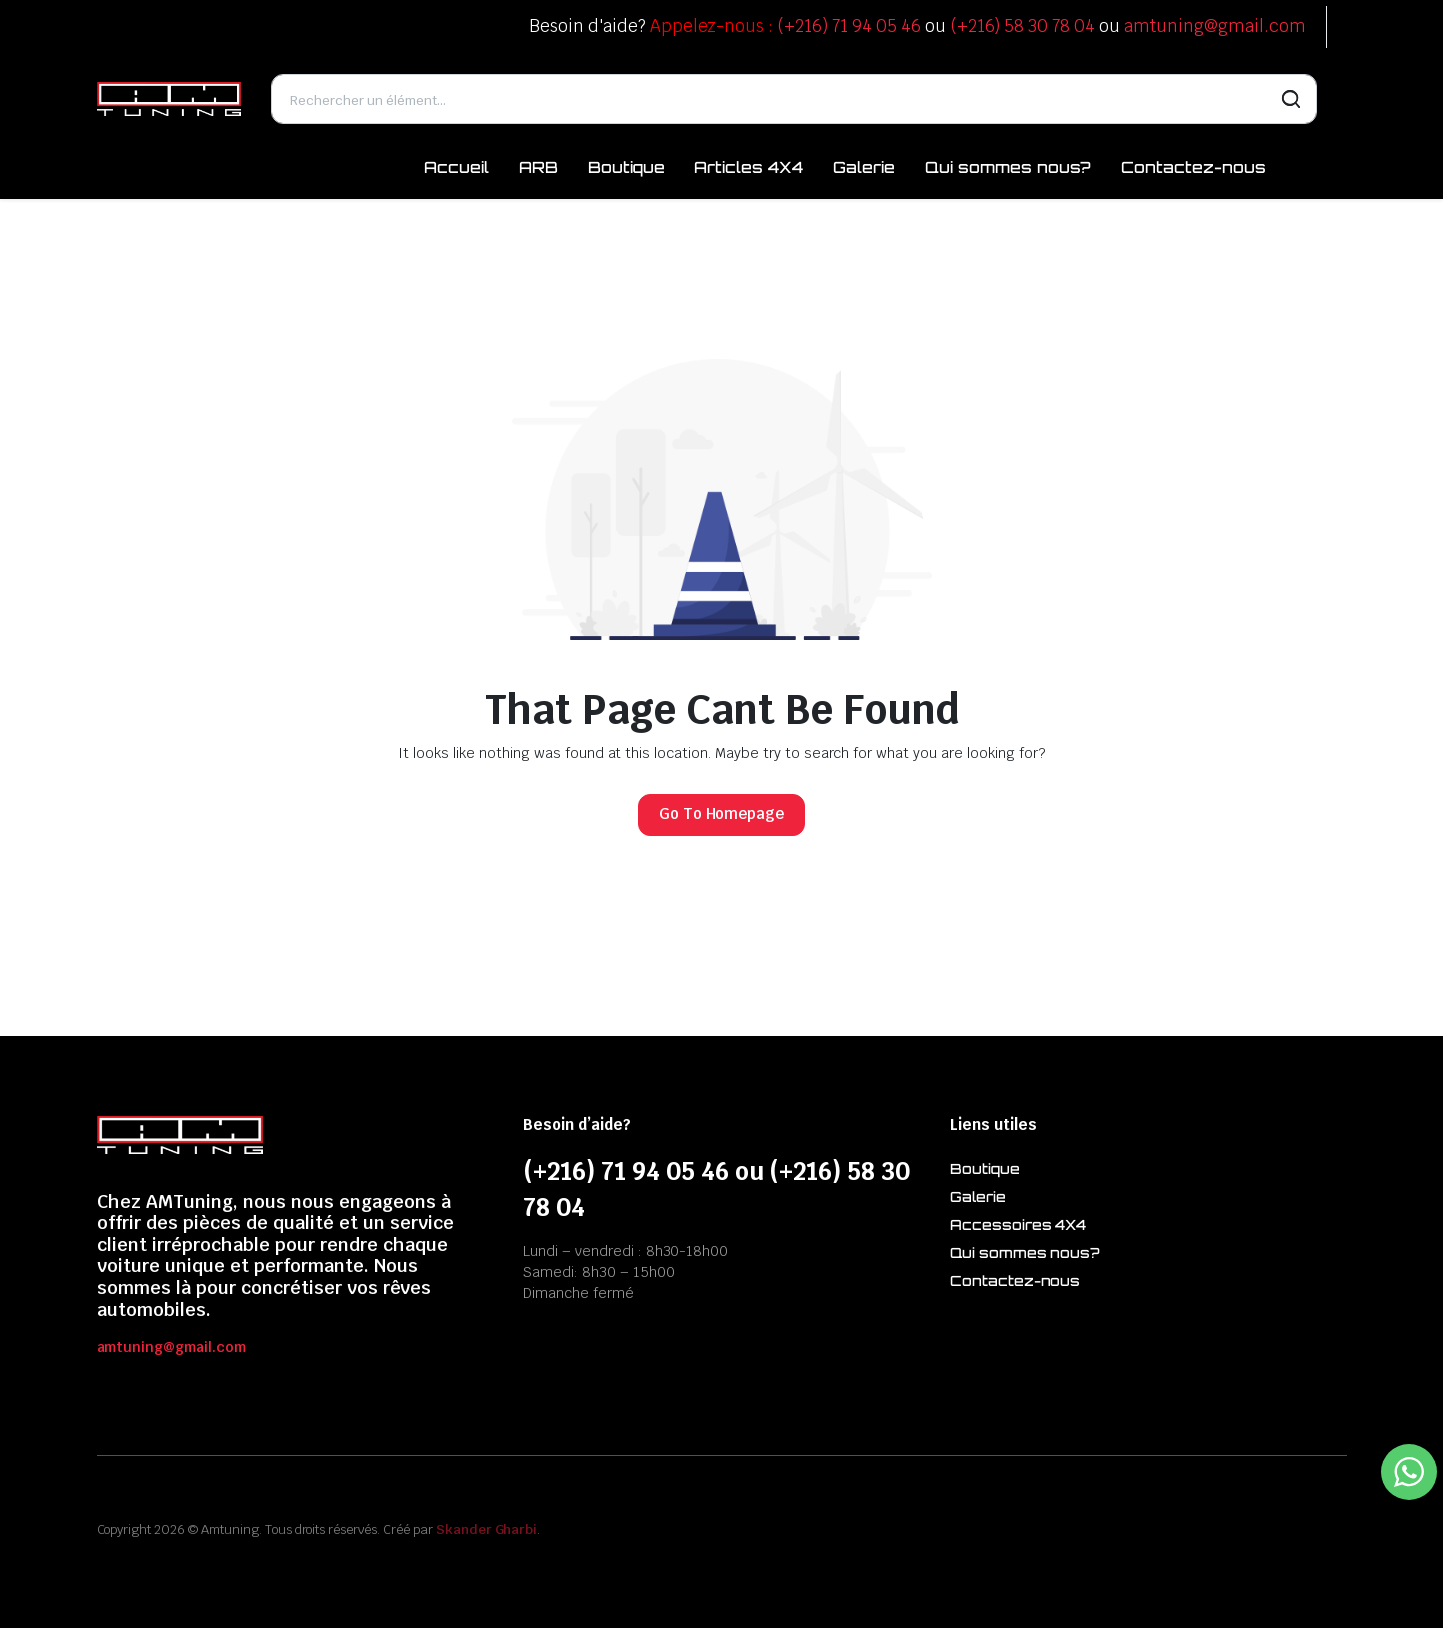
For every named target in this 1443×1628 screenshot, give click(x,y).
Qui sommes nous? (1008, 167)
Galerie (864, 167)
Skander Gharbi (487, 1529)
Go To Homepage (722, 813)
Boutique (626, 167)
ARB (538, 167)
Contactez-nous (1193, 167)
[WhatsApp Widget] (1409, 1472)
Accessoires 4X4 (1018, 1224)
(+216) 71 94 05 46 (848, 26)
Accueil (456, 167)
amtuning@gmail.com (1214, 26)
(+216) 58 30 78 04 (1022, 26)
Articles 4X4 (748, 167)
